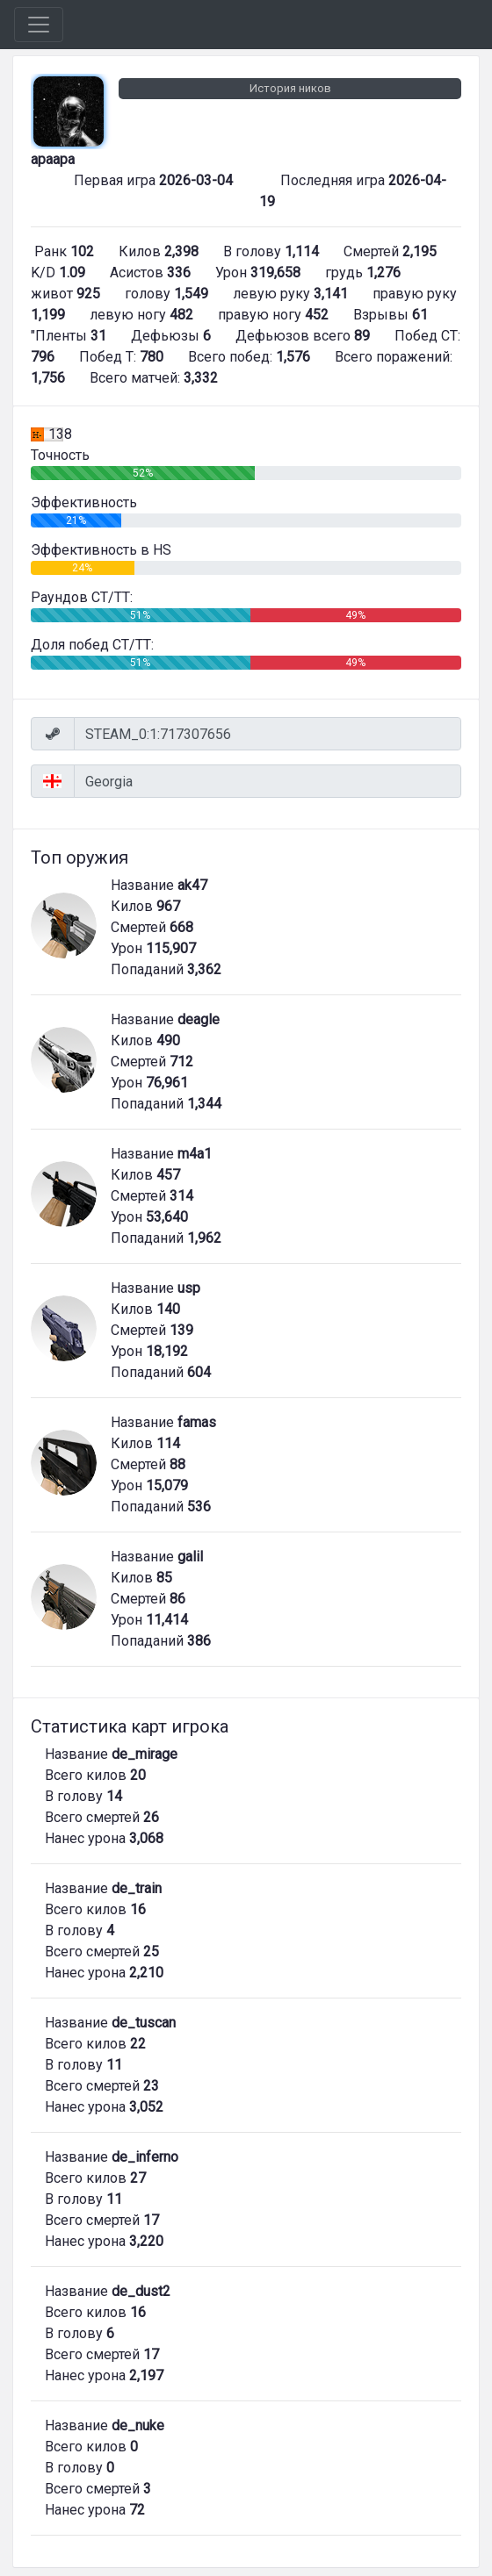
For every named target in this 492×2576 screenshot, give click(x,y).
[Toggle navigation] (38, 24)
